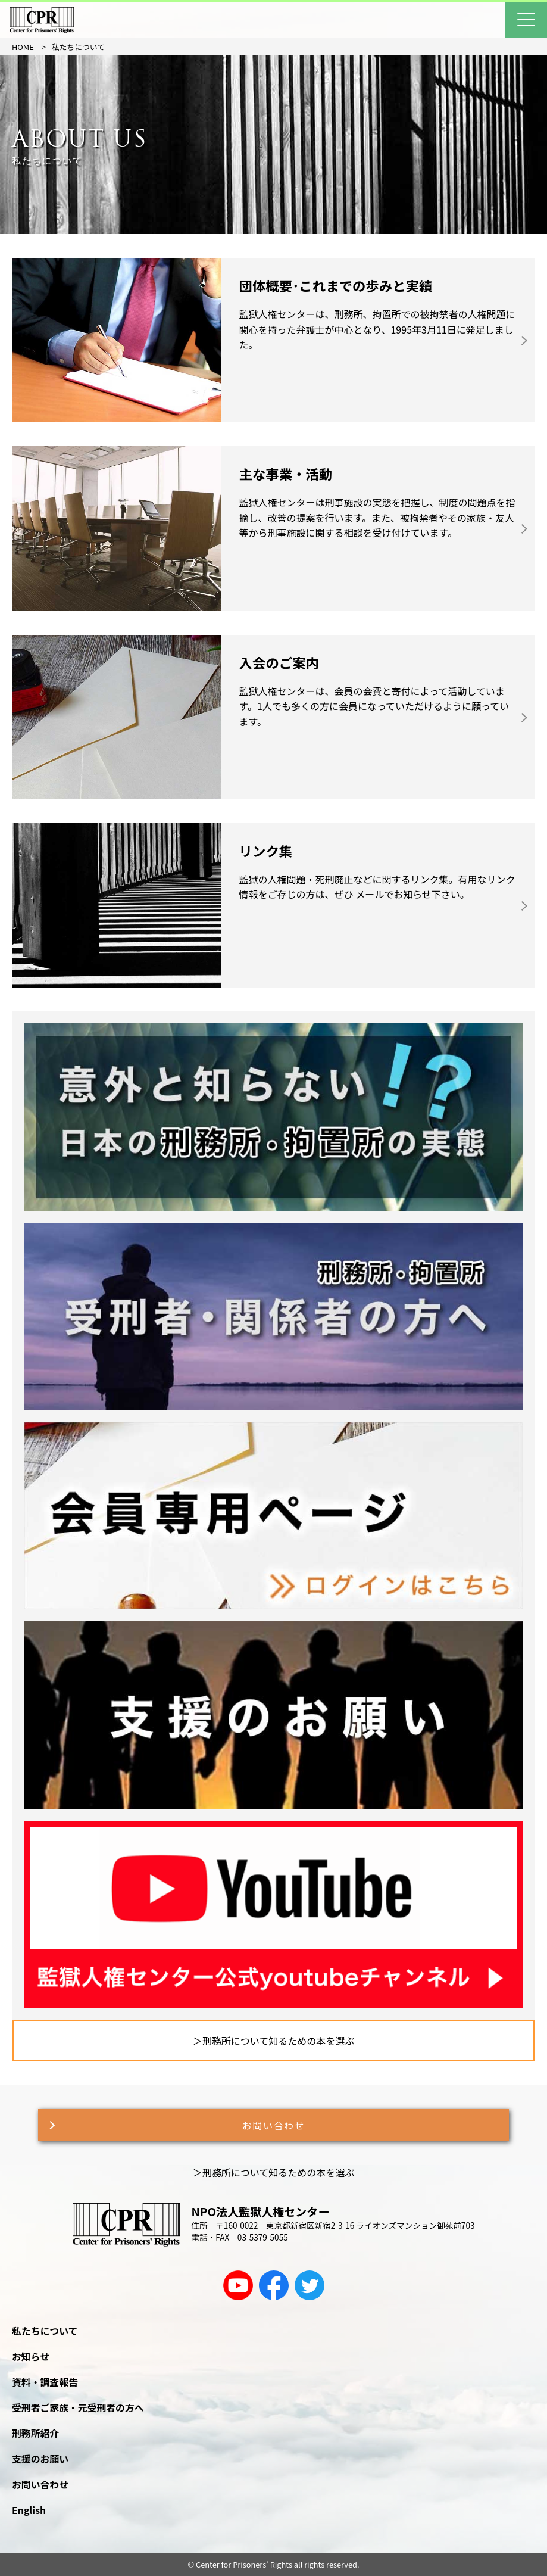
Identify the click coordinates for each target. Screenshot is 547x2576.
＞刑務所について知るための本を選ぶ (274, 2040)
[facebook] (274, 2285)
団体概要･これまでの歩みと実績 (336, 285)
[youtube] (238, 2285)
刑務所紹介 (35, 2433)
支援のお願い (40, 2459)
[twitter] (309, 2285)
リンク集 (266, 850)
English (29, 2510)
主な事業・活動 (286, 473)
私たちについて (44, 2331)
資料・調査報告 (45, 2382)
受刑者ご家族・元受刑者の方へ (78, 2408)
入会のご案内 (279, 662)
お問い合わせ (273, 2125)
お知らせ (30, 2356)
